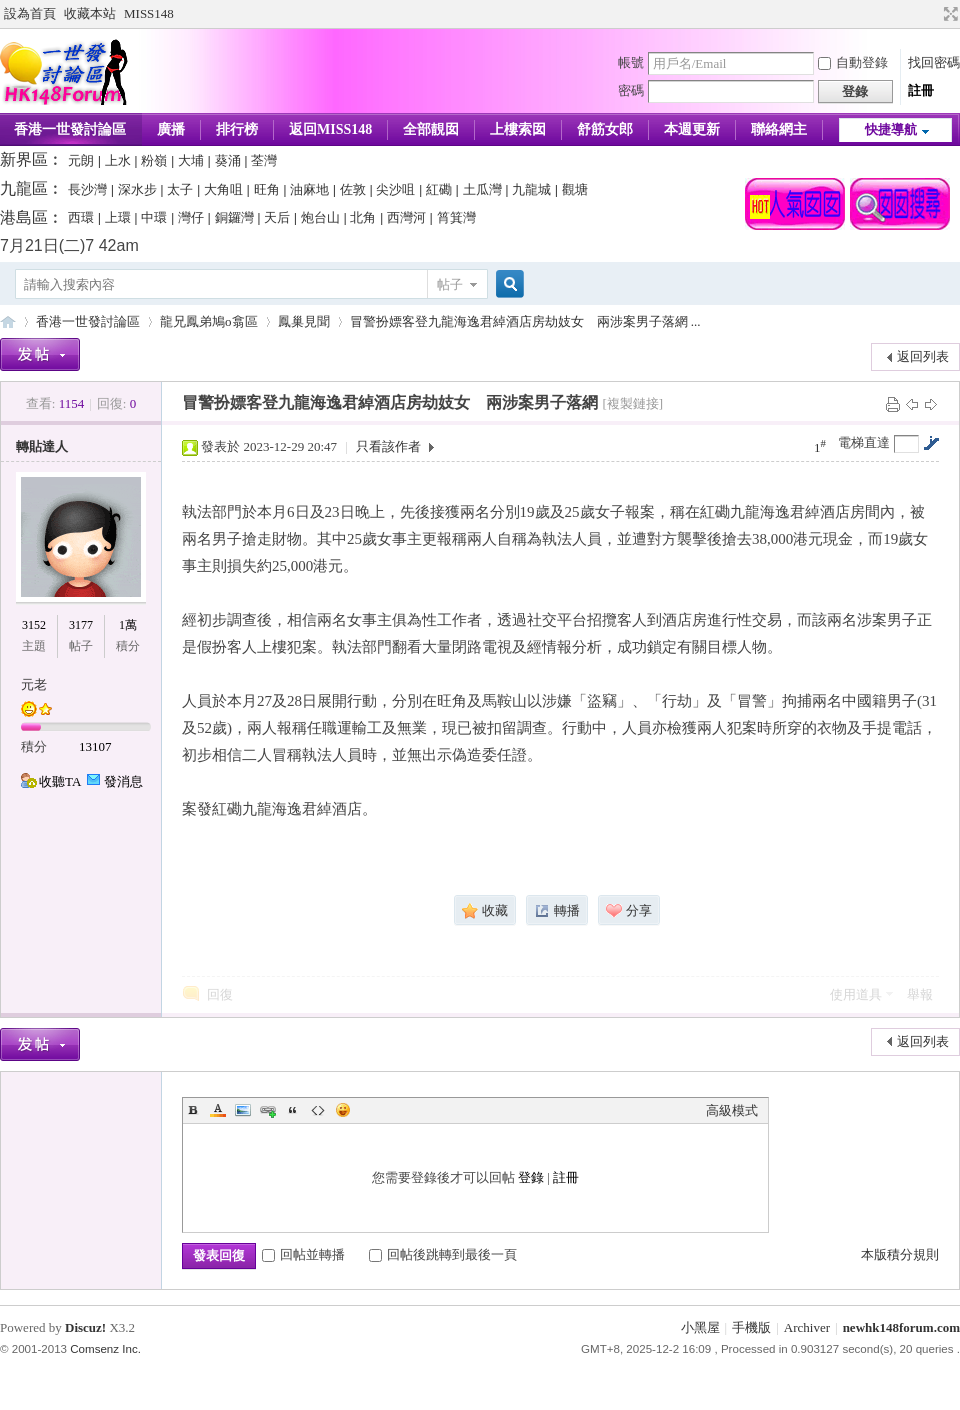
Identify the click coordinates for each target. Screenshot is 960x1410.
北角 (363, 217)
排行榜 (237, 129)
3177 (81, 625)
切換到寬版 (948, 14)
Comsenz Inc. (105, 1349)
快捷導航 (891, 129)
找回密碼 (934, 62)
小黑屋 (700, 1327)
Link (268, 1110)
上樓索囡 (518, 129)
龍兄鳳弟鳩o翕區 (209, 321)
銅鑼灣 (234, 217)
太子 (180, 189)
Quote (293, 1110)
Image (243, 1110)
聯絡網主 (779, 129)
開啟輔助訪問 (932, 14)
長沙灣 (87, 189)
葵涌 (228, 160)
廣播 (171, 129)
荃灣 (264, 160)
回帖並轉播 (303, 1254)
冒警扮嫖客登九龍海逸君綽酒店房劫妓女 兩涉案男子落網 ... (525, 321)
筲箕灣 (456, 217)
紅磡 (439, 189)
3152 (34, 625)
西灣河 (406, 217)
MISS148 (149, 13)
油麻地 (309, 189)
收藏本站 (90, 13)
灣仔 (191, 217)
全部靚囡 (431, 129)
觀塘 (575, 189)
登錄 (531, 1177)
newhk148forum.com (901, 1327)
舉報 (920, 994)
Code (318, 1110)
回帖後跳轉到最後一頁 (443, 1254)
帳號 (631, 62)
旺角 (267, 189)
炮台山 (320, 217)
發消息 (123, 781)
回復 (220, 994)
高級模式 (732, 1110)
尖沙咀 (395, 189)
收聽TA (60, 781)
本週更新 (692, 129)
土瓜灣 (482, 189)
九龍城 (531, 189)
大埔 (191, 160)
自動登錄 (853, 62)
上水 (118, 160)
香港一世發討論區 (88, 321)
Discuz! (85, 1327)
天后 (277, 217)
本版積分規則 (900, 1254)
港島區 (24, 217)
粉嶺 (154, 160)
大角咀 (223, 189)
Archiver (807, 1327)
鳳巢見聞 (304, 321)
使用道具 (856, 994)
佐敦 (353, 189)
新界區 (24, 159)
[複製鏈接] (632, 403)
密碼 (631, 90)
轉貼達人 (42, 446)
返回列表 (923, 356)
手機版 (751, 1327)
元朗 (81, 160)
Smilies (343, 1110)
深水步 (137, 189)
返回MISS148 (330, 129)
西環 (81, 217)
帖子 (450, 284)
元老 (34, 684)
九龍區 (24, 188)
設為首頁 (30, 13)
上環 (118, 217)
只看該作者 (388, 446)
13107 (95, 746)
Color (218, 1110)
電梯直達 (864, 442)
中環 (154, 217)
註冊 (921, 90)
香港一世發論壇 (8, 321)
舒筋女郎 (605, 129)
